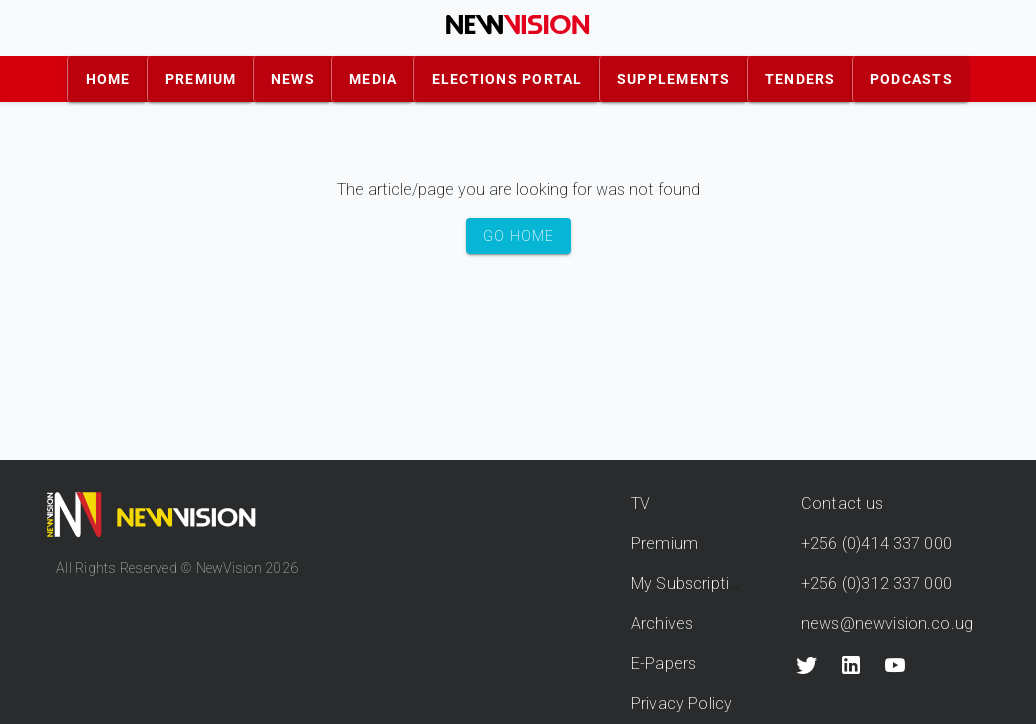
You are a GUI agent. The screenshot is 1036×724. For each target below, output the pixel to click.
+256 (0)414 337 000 (876, 543)
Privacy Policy (681, 703)
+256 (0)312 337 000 (876, 583)
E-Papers (663, 663)
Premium (664, 543)
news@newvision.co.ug (887, 623)
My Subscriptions (693, 583)
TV (640, 503)
